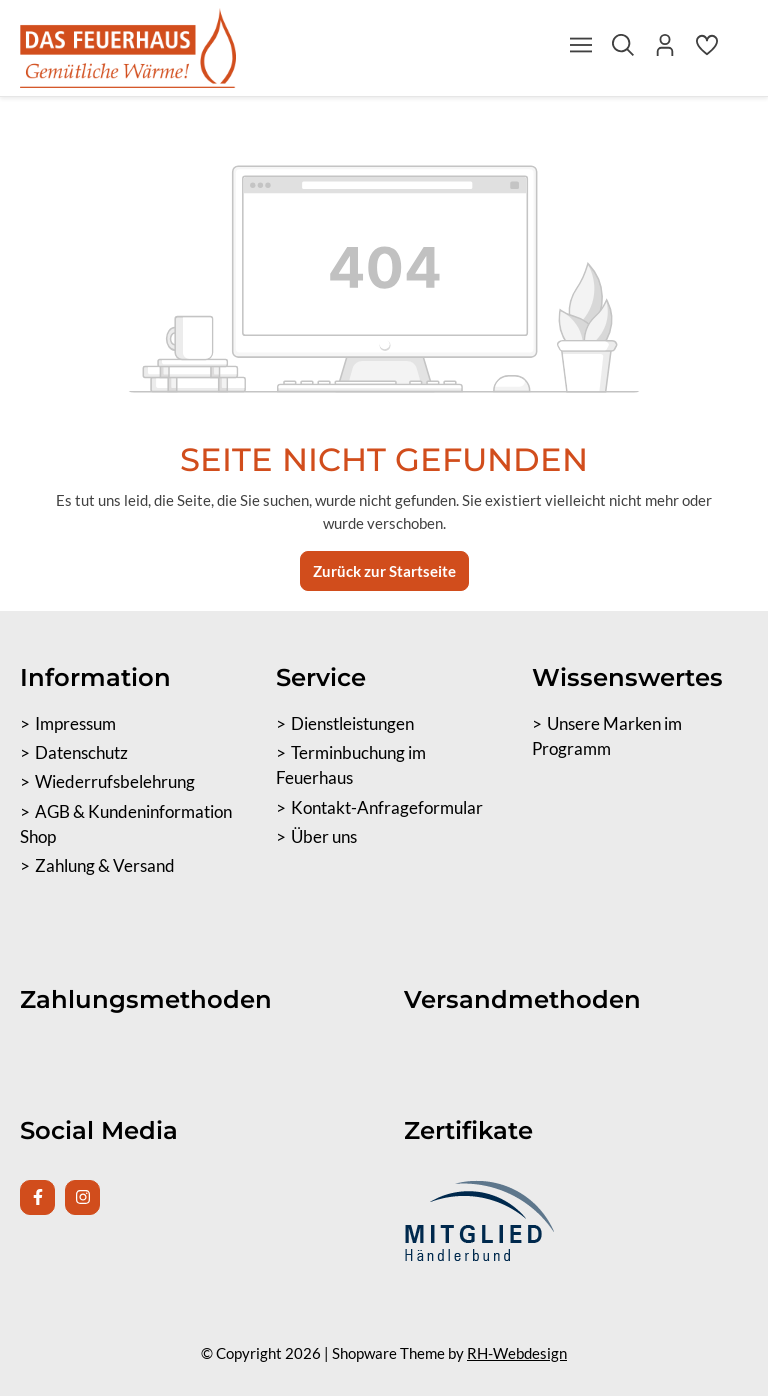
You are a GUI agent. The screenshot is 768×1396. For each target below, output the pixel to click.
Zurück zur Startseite (384, 571)
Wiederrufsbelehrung (115, 782)
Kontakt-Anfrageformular (387, 808)
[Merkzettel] (707, 50)
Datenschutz (81, 753)
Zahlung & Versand (105, 866)
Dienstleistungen (352, 724)
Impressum (75, 724)
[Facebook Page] (37, 1197)
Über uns (324, 837)
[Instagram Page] (82, 1197)
